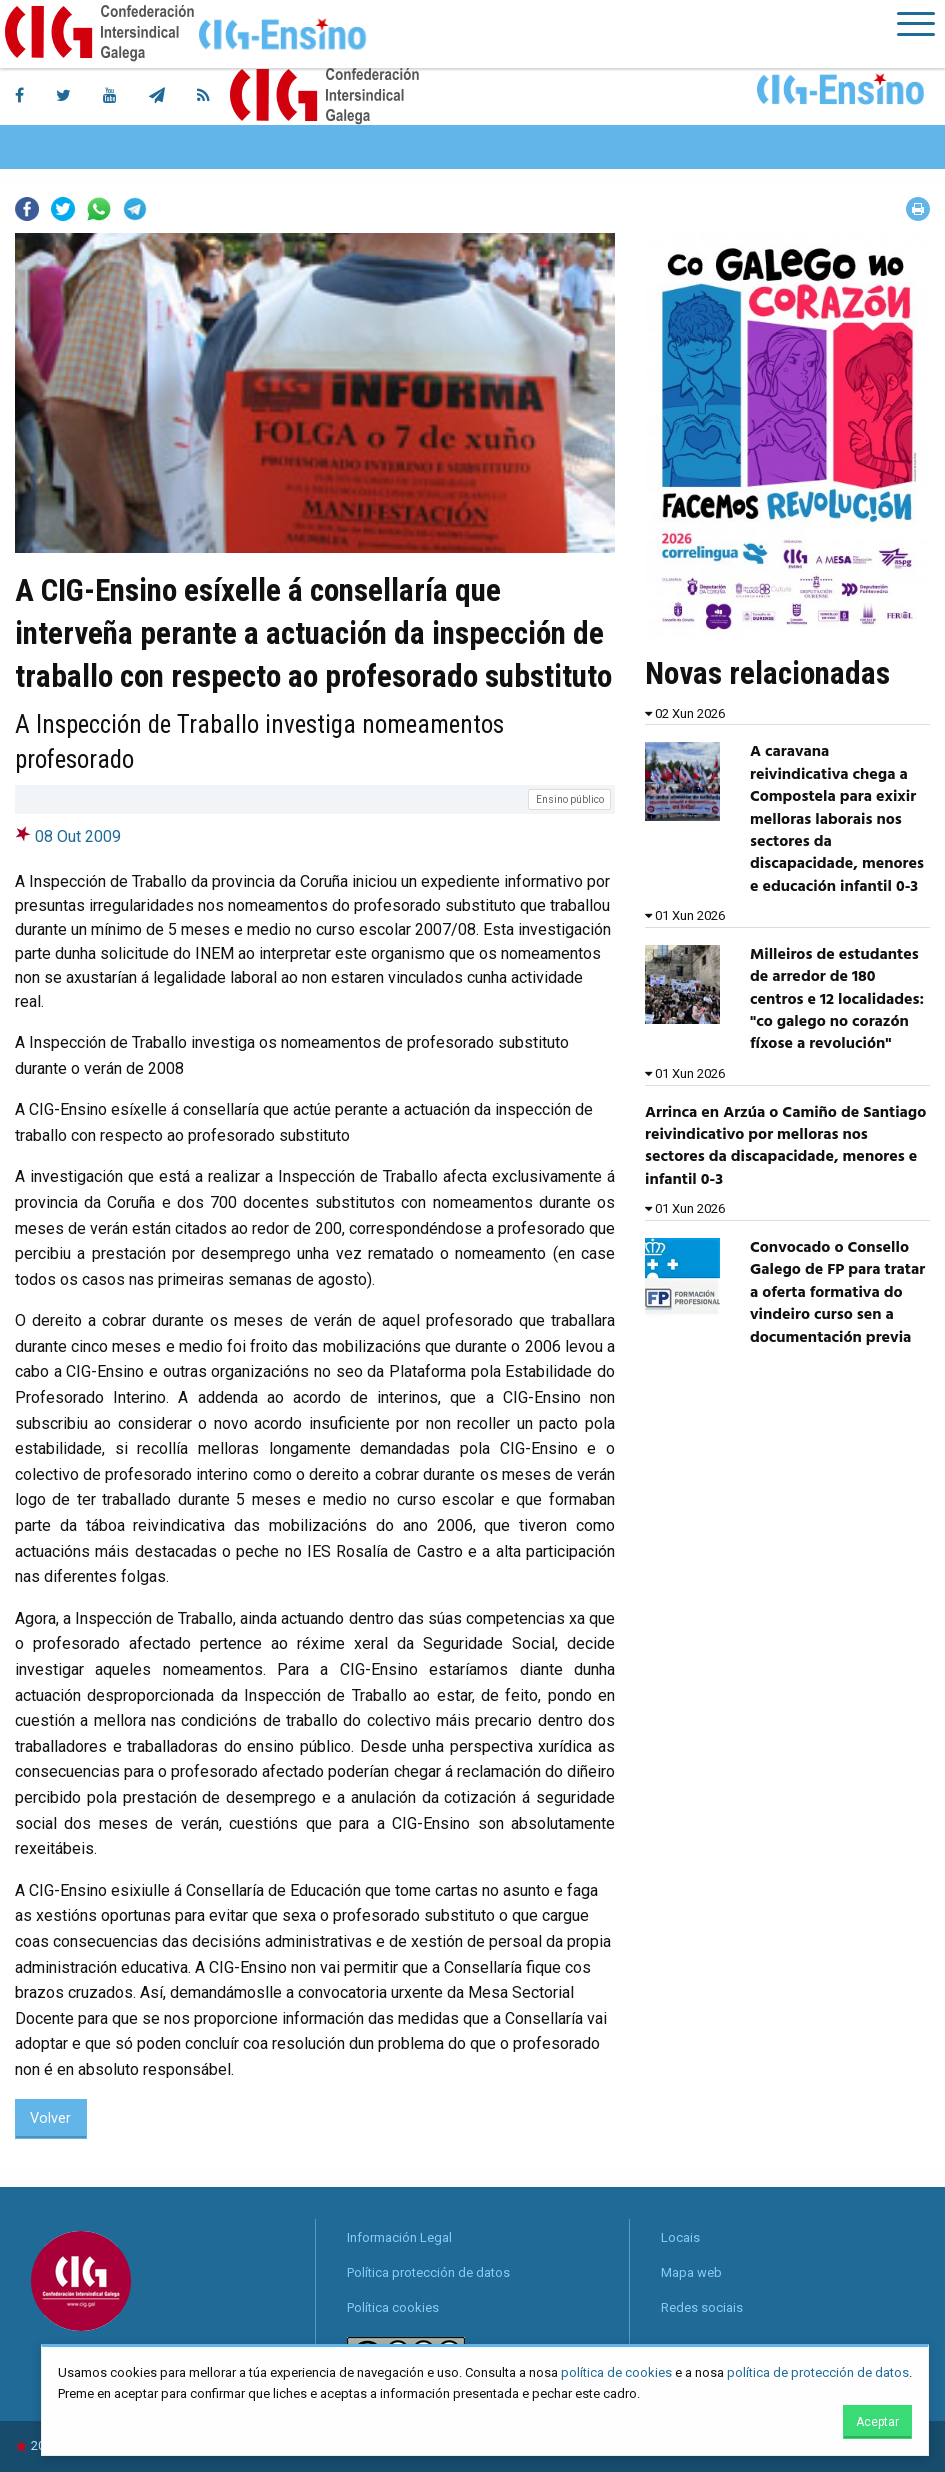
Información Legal (399, 2237)
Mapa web (691, 2272)
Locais (680, 2237)
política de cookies (616, 2372)
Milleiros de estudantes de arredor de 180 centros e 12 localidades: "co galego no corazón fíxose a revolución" (837, 1000)
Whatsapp (99, 209)
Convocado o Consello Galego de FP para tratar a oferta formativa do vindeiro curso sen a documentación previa (837, 1293)
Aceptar (877, 2422)
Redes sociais (702, 2307)
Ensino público (570, 799)
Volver (50, 2118)
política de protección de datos (818, 2372)
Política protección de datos (428, 2272)
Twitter (63, 209)
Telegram (135, 209)
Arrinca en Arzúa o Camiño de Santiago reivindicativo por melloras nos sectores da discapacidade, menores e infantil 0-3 (785, 1146)
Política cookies (393, 2307)
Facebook (27, 209)
